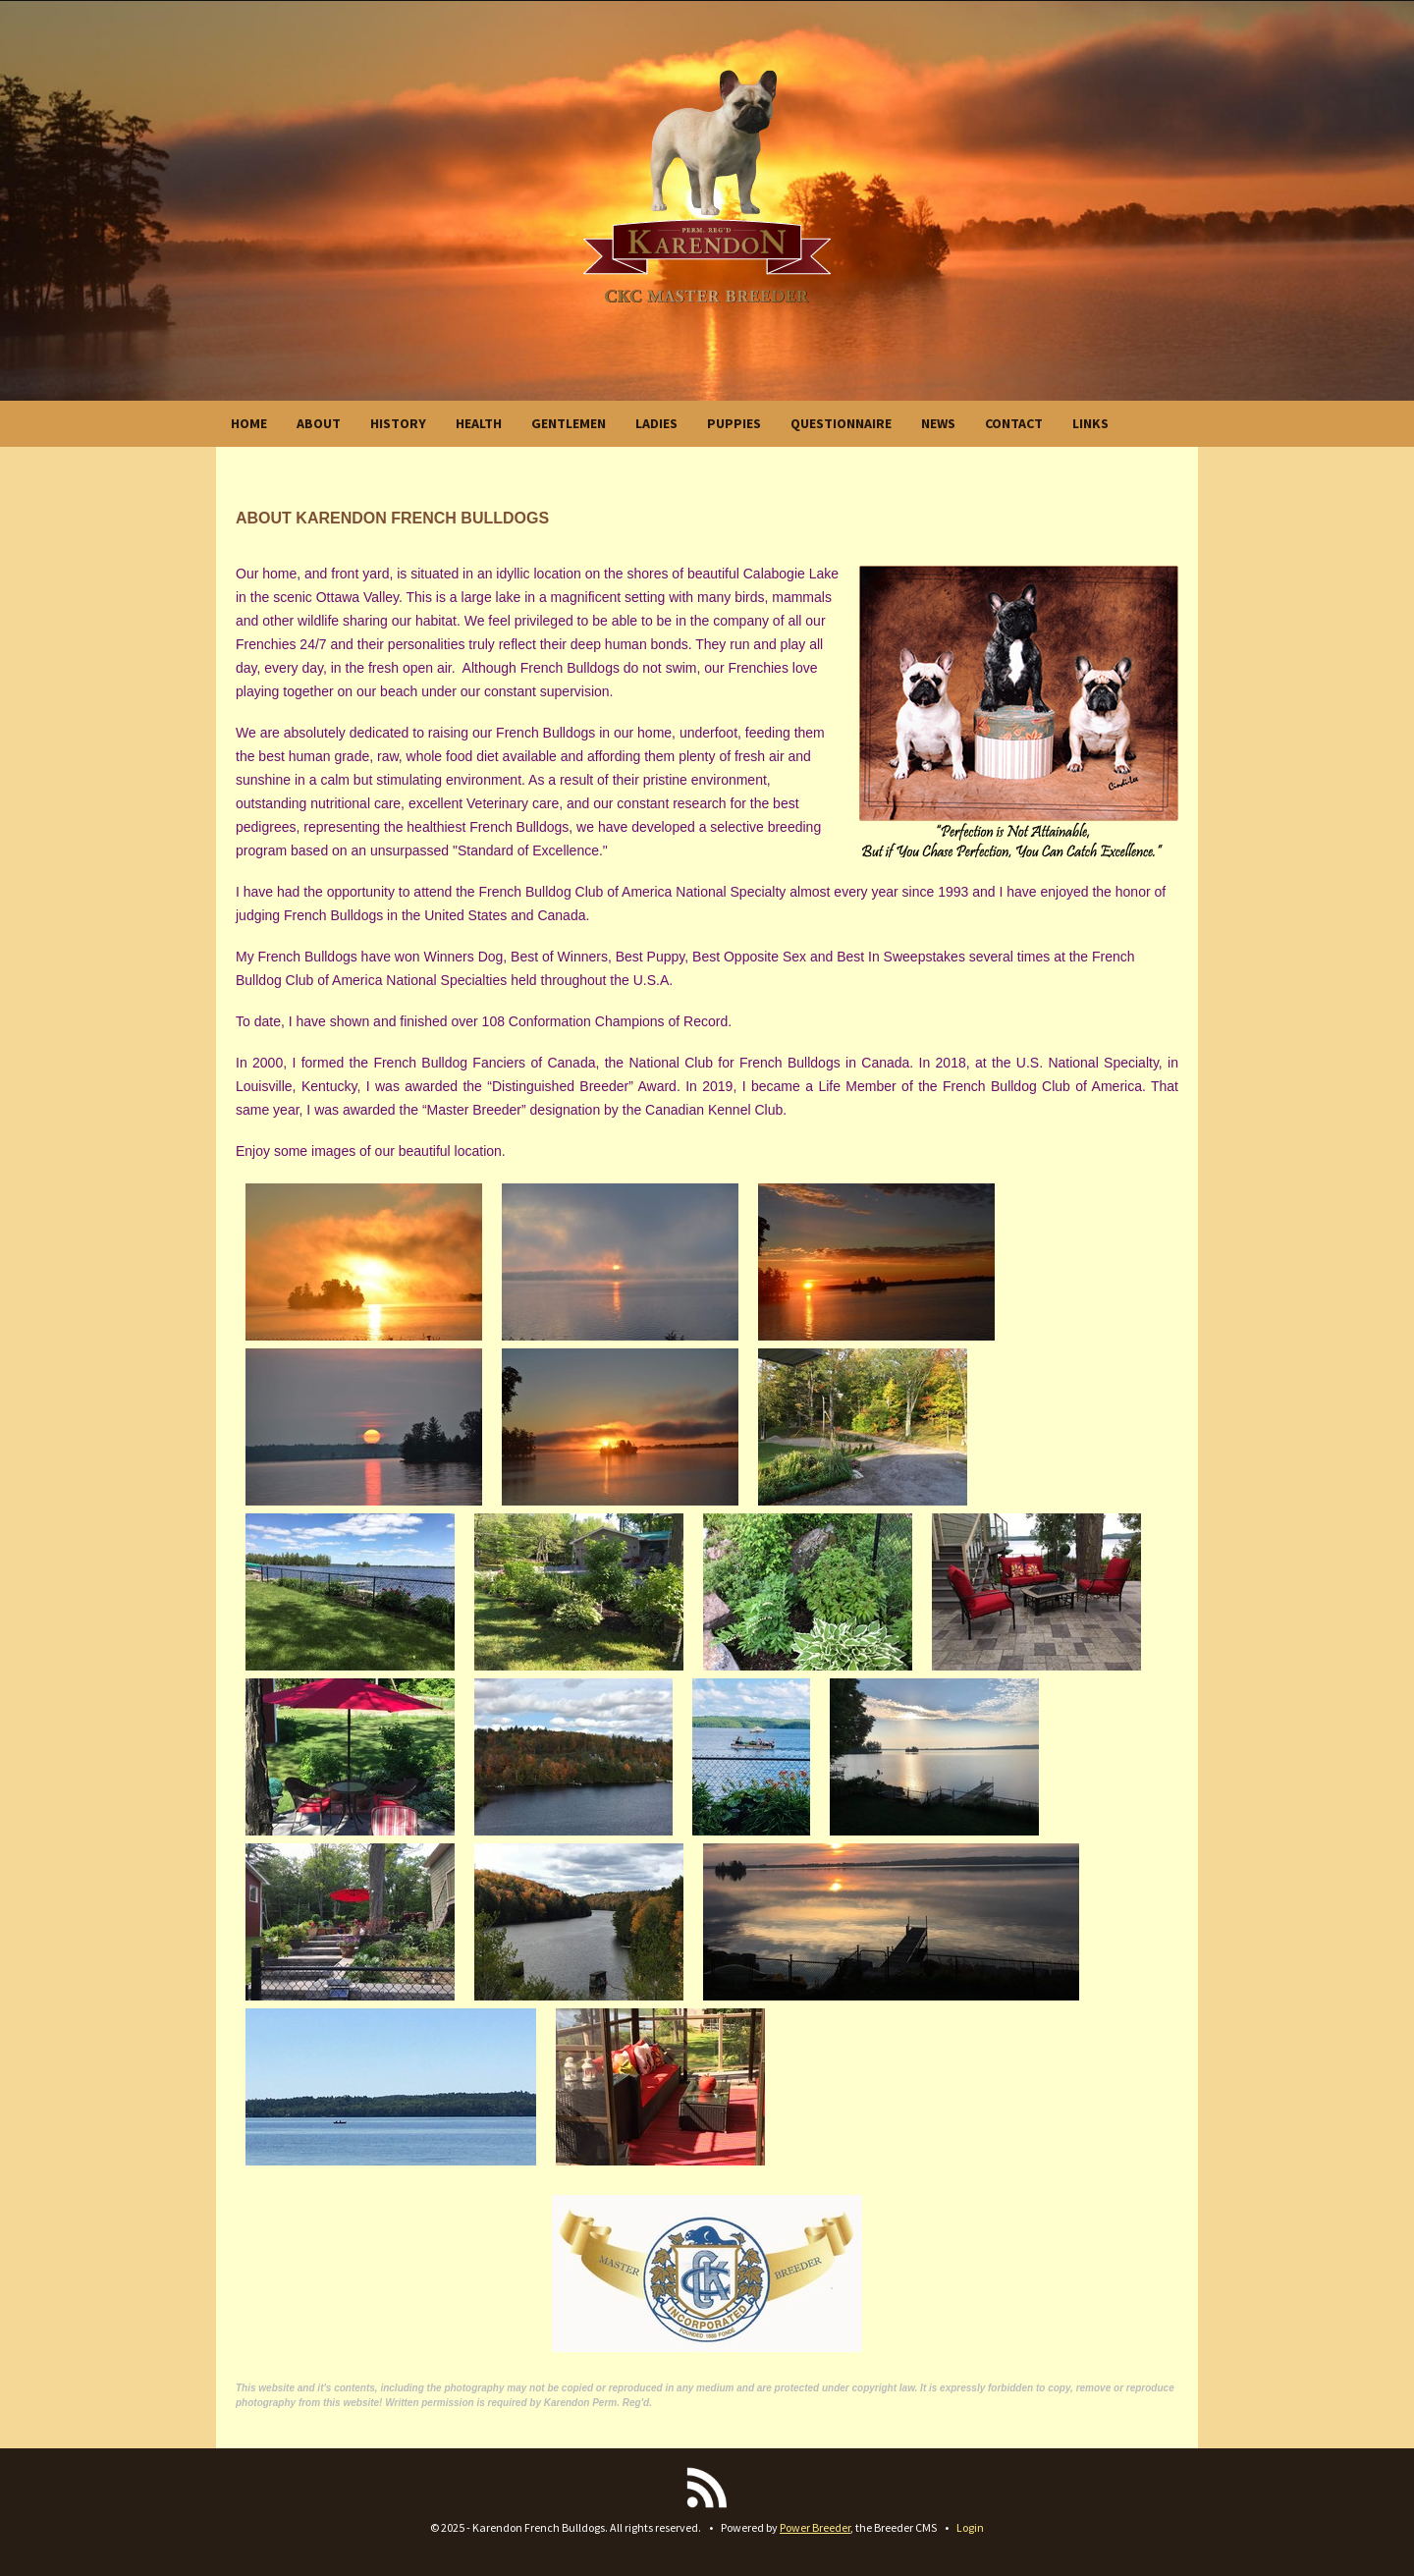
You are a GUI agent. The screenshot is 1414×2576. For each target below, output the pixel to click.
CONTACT (1014, 423)
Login (970, 2527)
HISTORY (398, 423)
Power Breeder (815, 2527)
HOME (249, 423)
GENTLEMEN (568, 423)
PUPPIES (734, 423)
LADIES (656, 423)
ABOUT (319, 423)
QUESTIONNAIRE (841, 423)
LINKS (1090, 423)
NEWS (938, 423)
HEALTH (479, 423)
